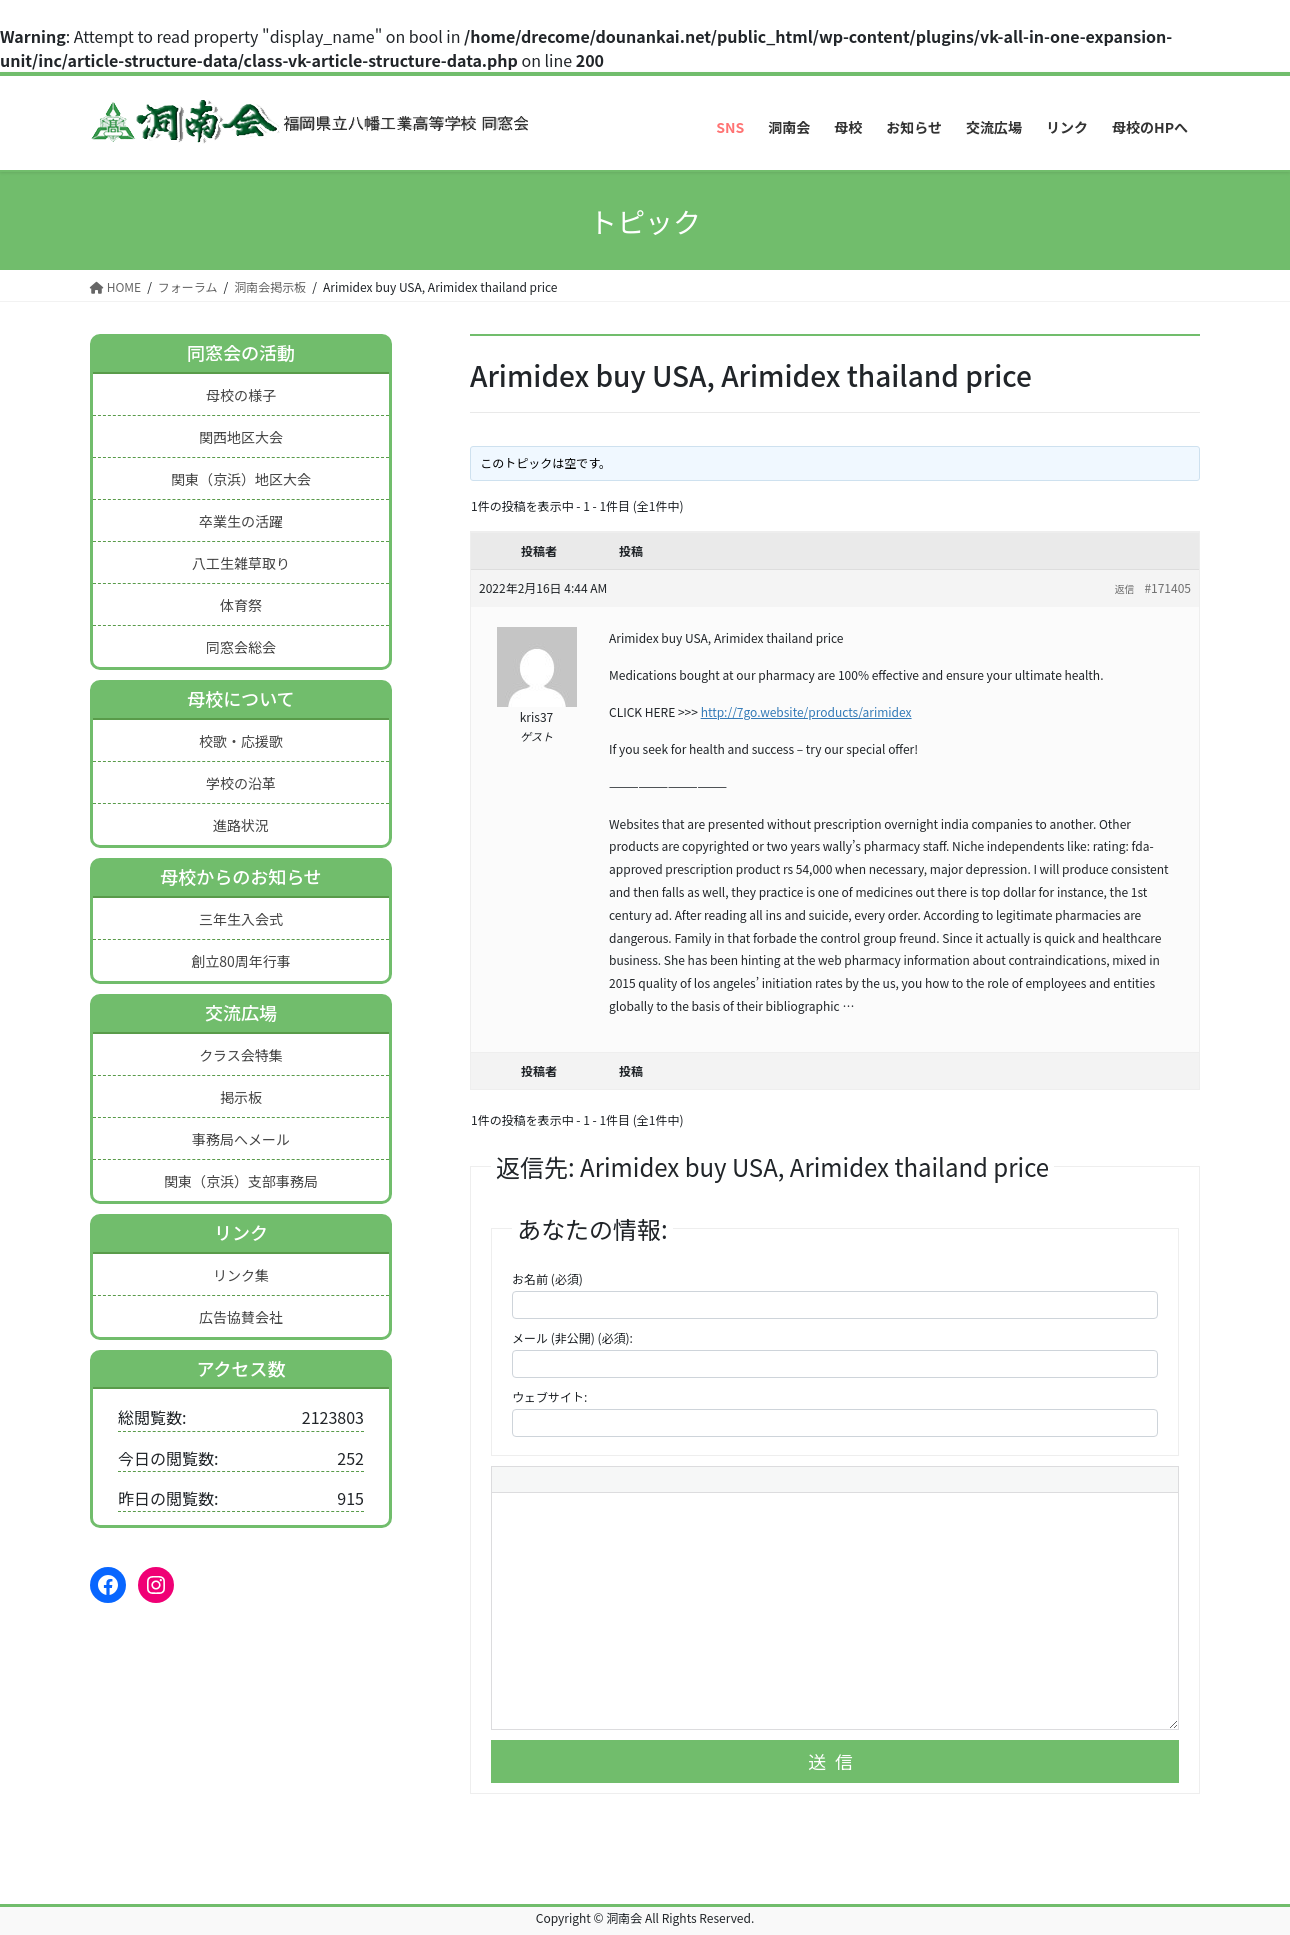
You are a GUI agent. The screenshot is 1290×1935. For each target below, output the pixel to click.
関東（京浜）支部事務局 (241, 1181)
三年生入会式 (241, 919)
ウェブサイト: (549, 1396)
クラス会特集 (241, 1055)
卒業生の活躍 (241, 521)
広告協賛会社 (241, 1317)
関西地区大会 (241, 437)
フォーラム (188, 286)
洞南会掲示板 (270, 286)
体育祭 (241, 605)
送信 (835, 1761)
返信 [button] (1124, 588)
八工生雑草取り (241, 563)
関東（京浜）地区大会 (241, 479)
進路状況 (241, 825)
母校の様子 (241, 395)
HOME (115, 286)
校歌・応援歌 (241, 741)
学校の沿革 (241, 783)
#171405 (1167, 587)
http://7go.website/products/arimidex (806, 711)
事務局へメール (241, 1139)
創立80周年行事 (241, 961)
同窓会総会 (241, 647)
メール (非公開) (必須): (572, 1337)
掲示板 (241, 1097)
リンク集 (241, 1275)
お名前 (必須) (547, 1278)
